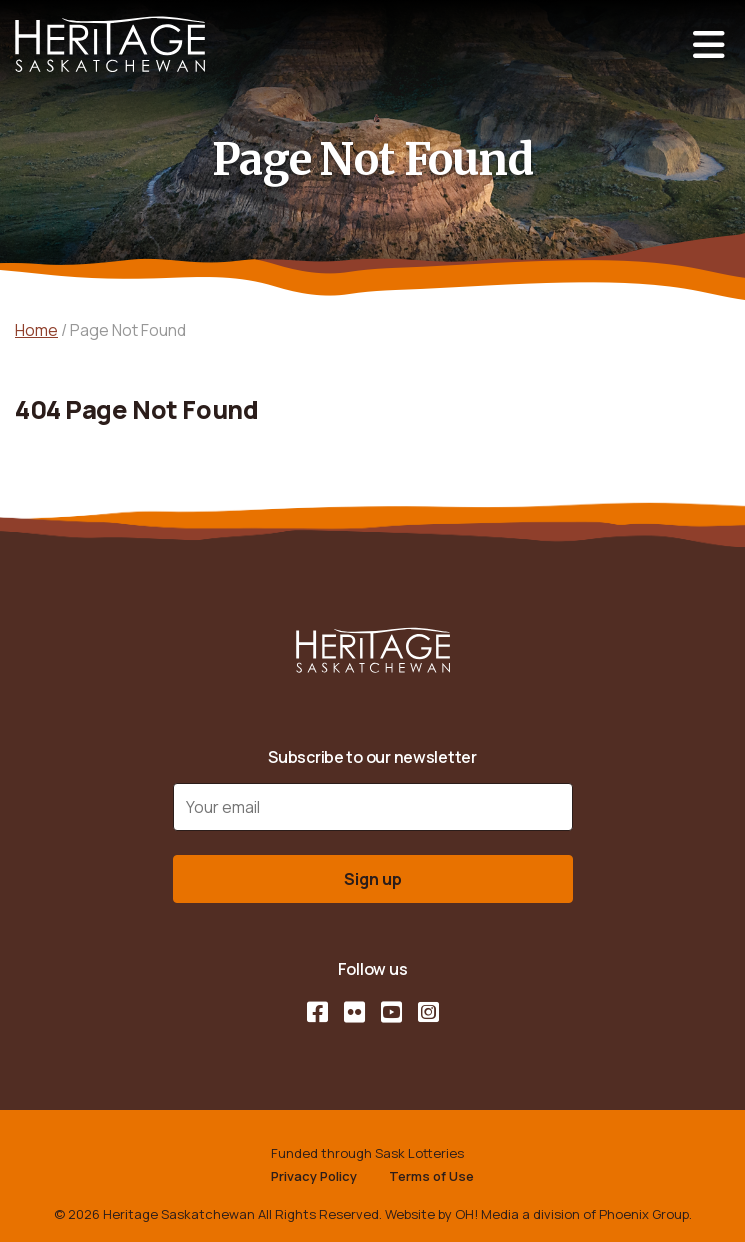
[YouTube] (391, 1012)
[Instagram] (428, 1012)
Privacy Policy (314, 1176)
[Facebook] (317, 1012)
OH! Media (487, 1214)
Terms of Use (431, 1176)
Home (36, 330)
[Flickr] (354, 1012)
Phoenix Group (644, 1214)
